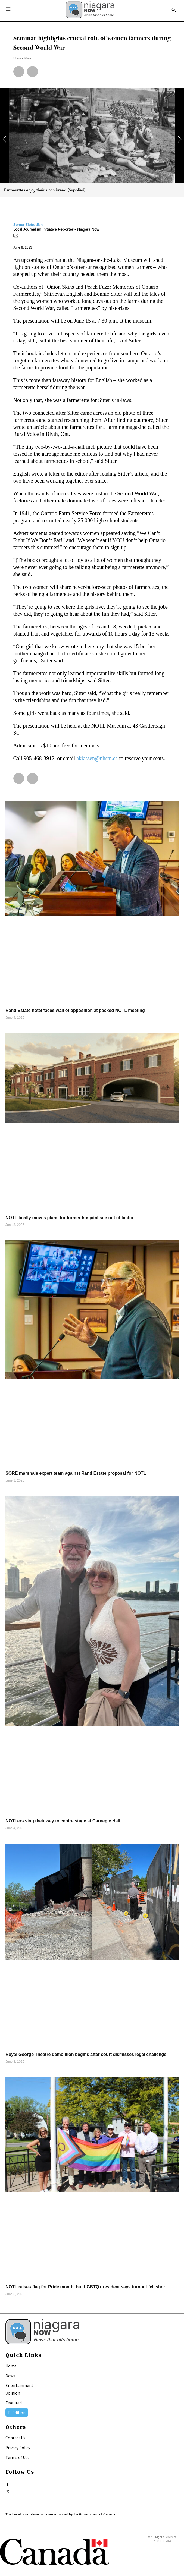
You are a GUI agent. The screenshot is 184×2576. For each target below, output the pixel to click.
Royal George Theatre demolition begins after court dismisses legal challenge (85, 2054)
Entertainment (19, 2385)
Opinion (12, 2393)
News (10, 2375)
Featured (13, 2402)
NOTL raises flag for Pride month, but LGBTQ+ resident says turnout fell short (86, 2287)
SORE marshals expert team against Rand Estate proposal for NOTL (75, 1473)
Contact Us (15, 2437)
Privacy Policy (17, 2447)
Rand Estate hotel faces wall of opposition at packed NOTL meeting (75, 1010)
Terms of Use (17, 2457)
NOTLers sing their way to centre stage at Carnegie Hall (62, 1821)
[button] (18, 71)
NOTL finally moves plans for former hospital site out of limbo (69, 1217)
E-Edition (17, 2412)
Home (11, 2366)
